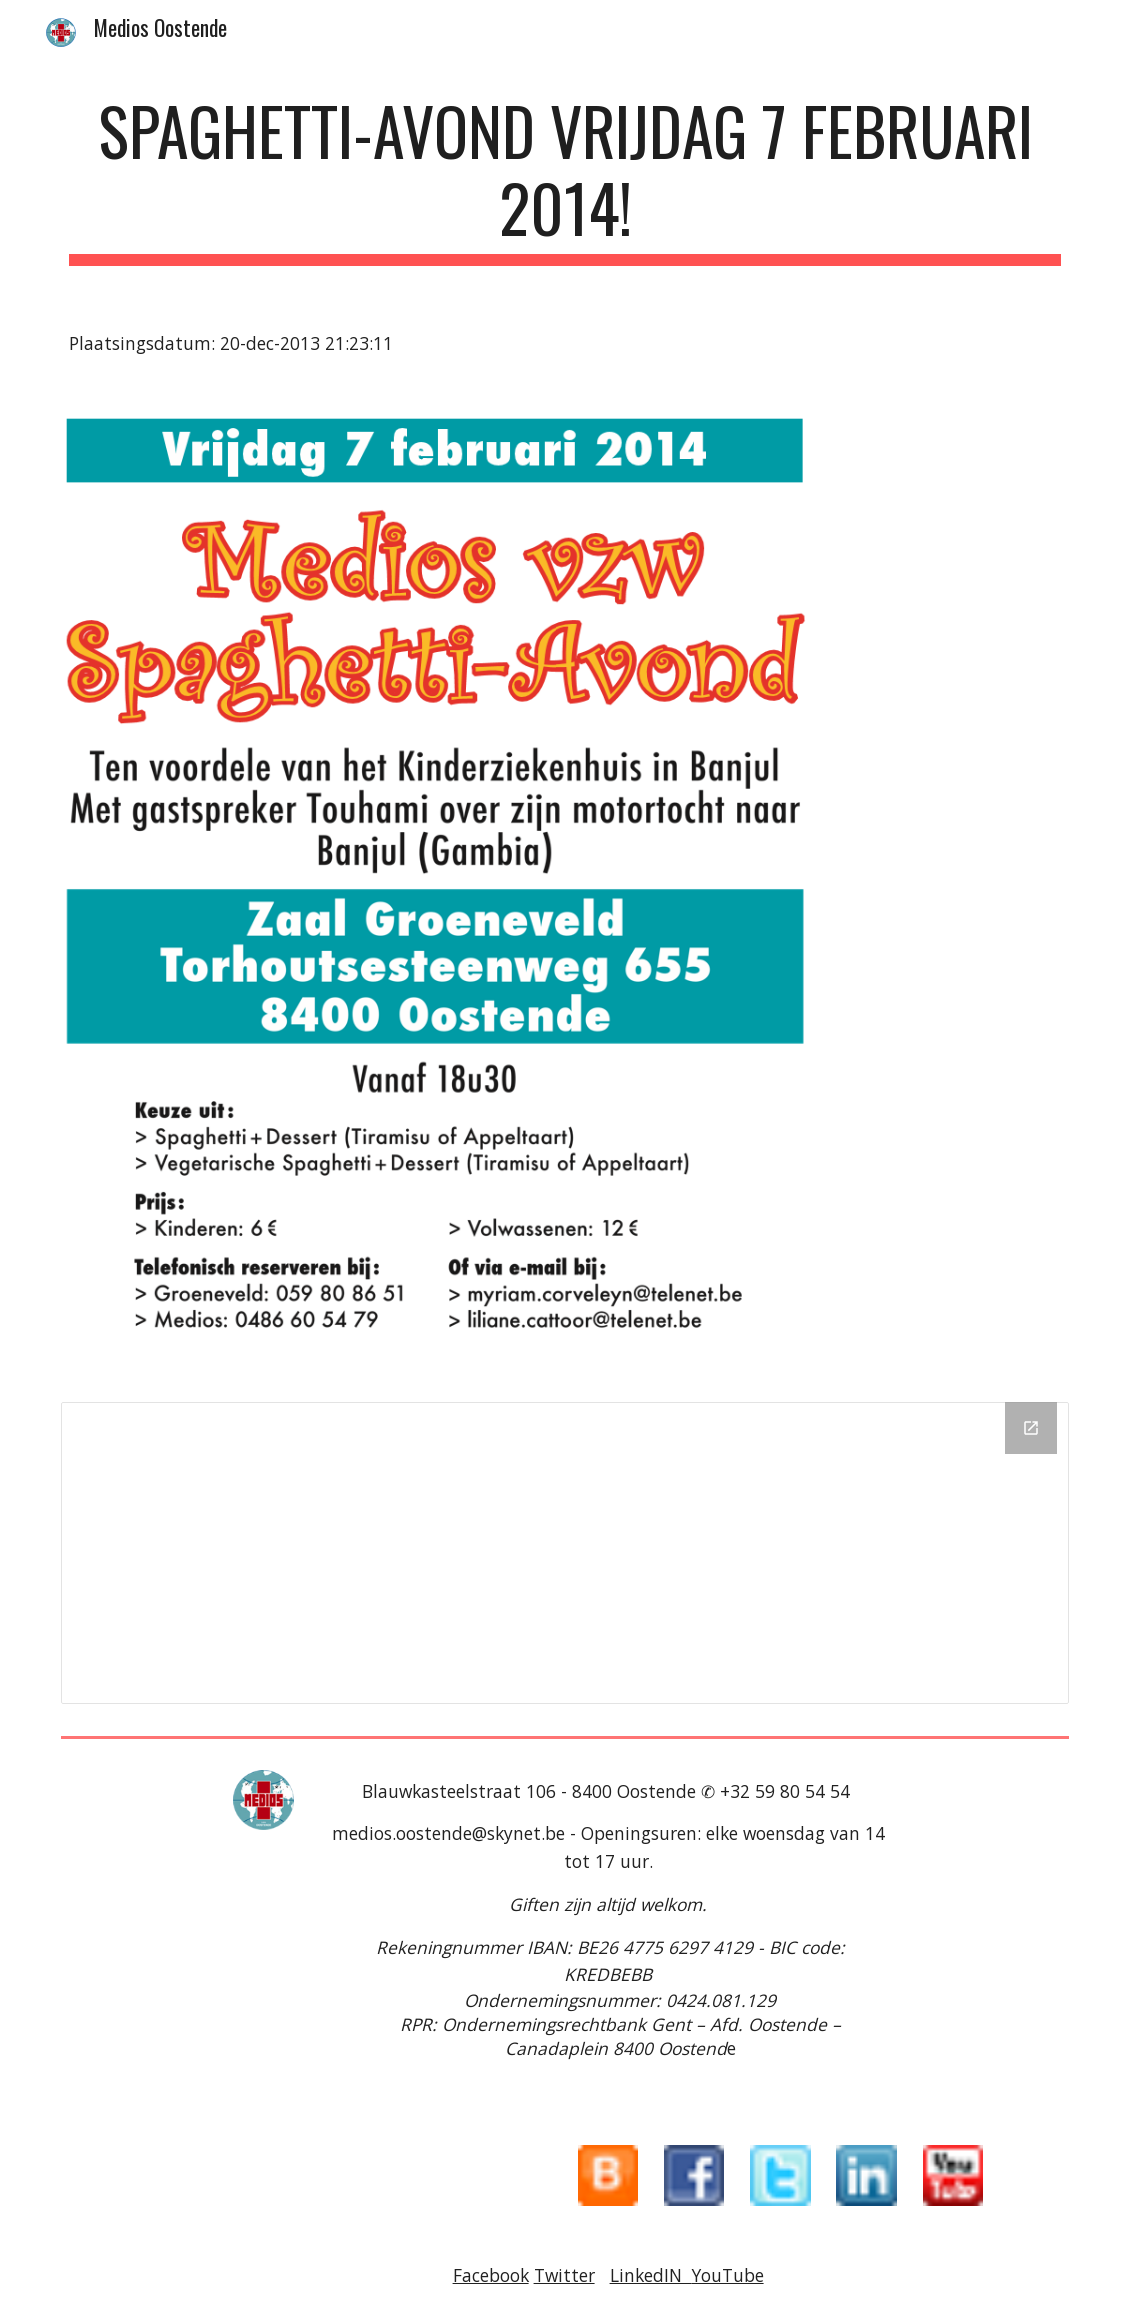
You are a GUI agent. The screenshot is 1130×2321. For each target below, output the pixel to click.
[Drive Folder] (565, 1553)
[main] (565, 179)
